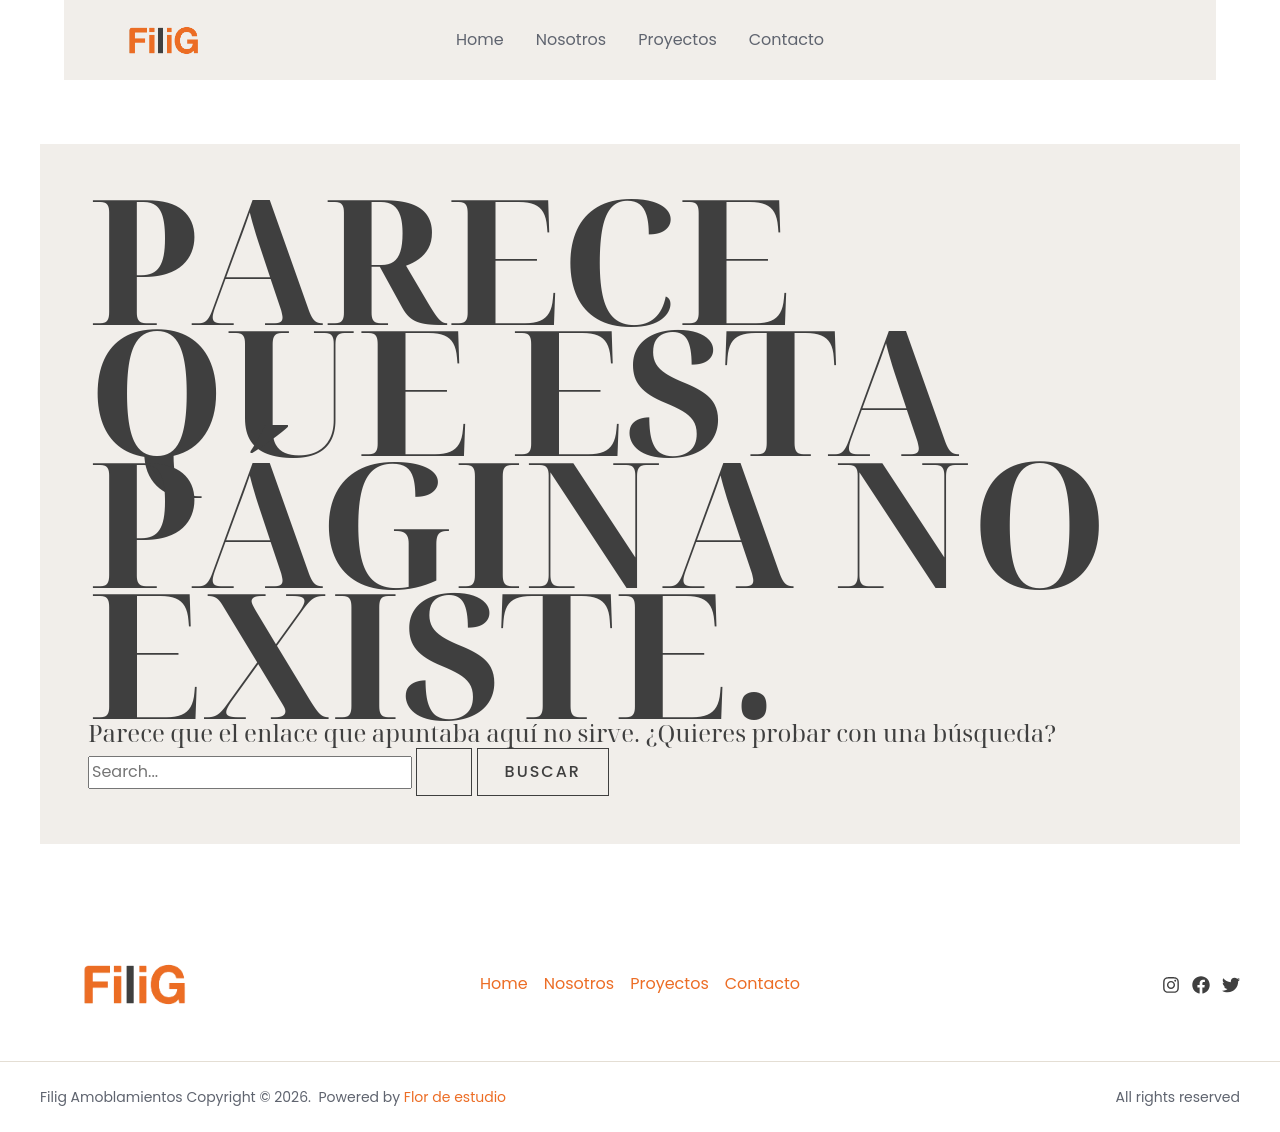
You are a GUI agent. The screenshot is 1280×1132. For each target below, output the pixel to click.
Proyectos (677, 39)
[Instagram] (1171, 985)
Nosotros (571, 39)
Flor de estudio (455, 1097)
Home (480, 39)
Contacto (786, 39)
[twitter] (1231, 985)
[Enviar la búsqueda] (444, 772)
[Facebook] (1201, 985)
